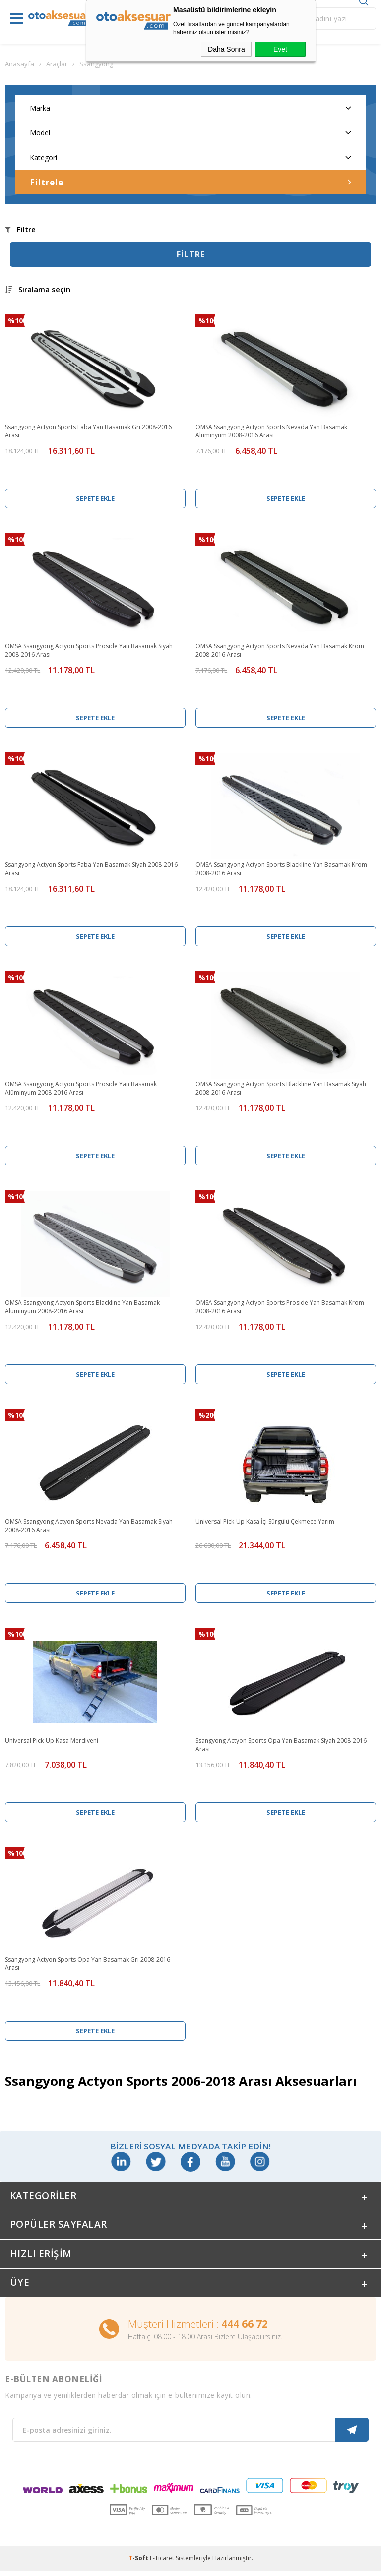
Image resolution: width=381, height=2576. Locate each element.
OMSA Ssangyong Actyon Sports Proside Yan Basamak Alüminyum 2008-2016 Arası (81, 1088)
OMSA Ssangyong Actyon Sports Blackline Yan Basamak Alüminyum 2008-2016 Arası (82, 1306)
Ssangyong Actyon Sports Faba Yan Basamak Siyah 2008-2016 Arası (91, 868)
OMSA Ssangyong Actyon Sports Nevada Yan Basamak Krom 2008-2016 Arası (279, 650)
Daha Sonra (226, 49)
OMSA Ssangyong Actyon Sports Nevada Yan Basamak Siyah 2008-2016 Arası (89, 1525)
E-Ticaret (162, 2563)
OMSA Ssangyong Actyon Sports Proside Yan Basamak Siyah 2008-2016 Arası (89, 650)
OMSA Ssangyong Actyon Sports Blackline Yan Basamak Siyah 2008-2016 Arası (280, 1088)
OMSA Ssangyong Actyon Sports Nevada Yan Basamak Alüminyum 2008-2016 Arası (271, 431)
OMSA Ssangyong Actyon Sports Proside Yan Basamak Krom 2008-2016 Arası (279, 1306)
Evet (280, 49)
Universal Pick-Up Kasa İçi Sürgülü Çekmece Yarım (264, 1521)
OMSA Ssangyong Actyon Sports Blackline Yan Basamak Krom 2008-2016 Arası (281, 868)
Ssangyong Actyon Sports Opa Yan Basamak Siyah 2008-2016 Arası (281, 1744)
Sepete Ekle (95, 498)
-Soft (139, 2563)
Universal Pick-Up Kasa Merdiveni (51, 1740)
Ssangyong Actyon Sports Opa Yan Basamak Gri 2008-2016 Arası (87, 1963)
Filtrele (190, 182)
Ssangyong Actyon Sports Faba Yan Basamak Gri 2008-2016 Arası (88, 431)
